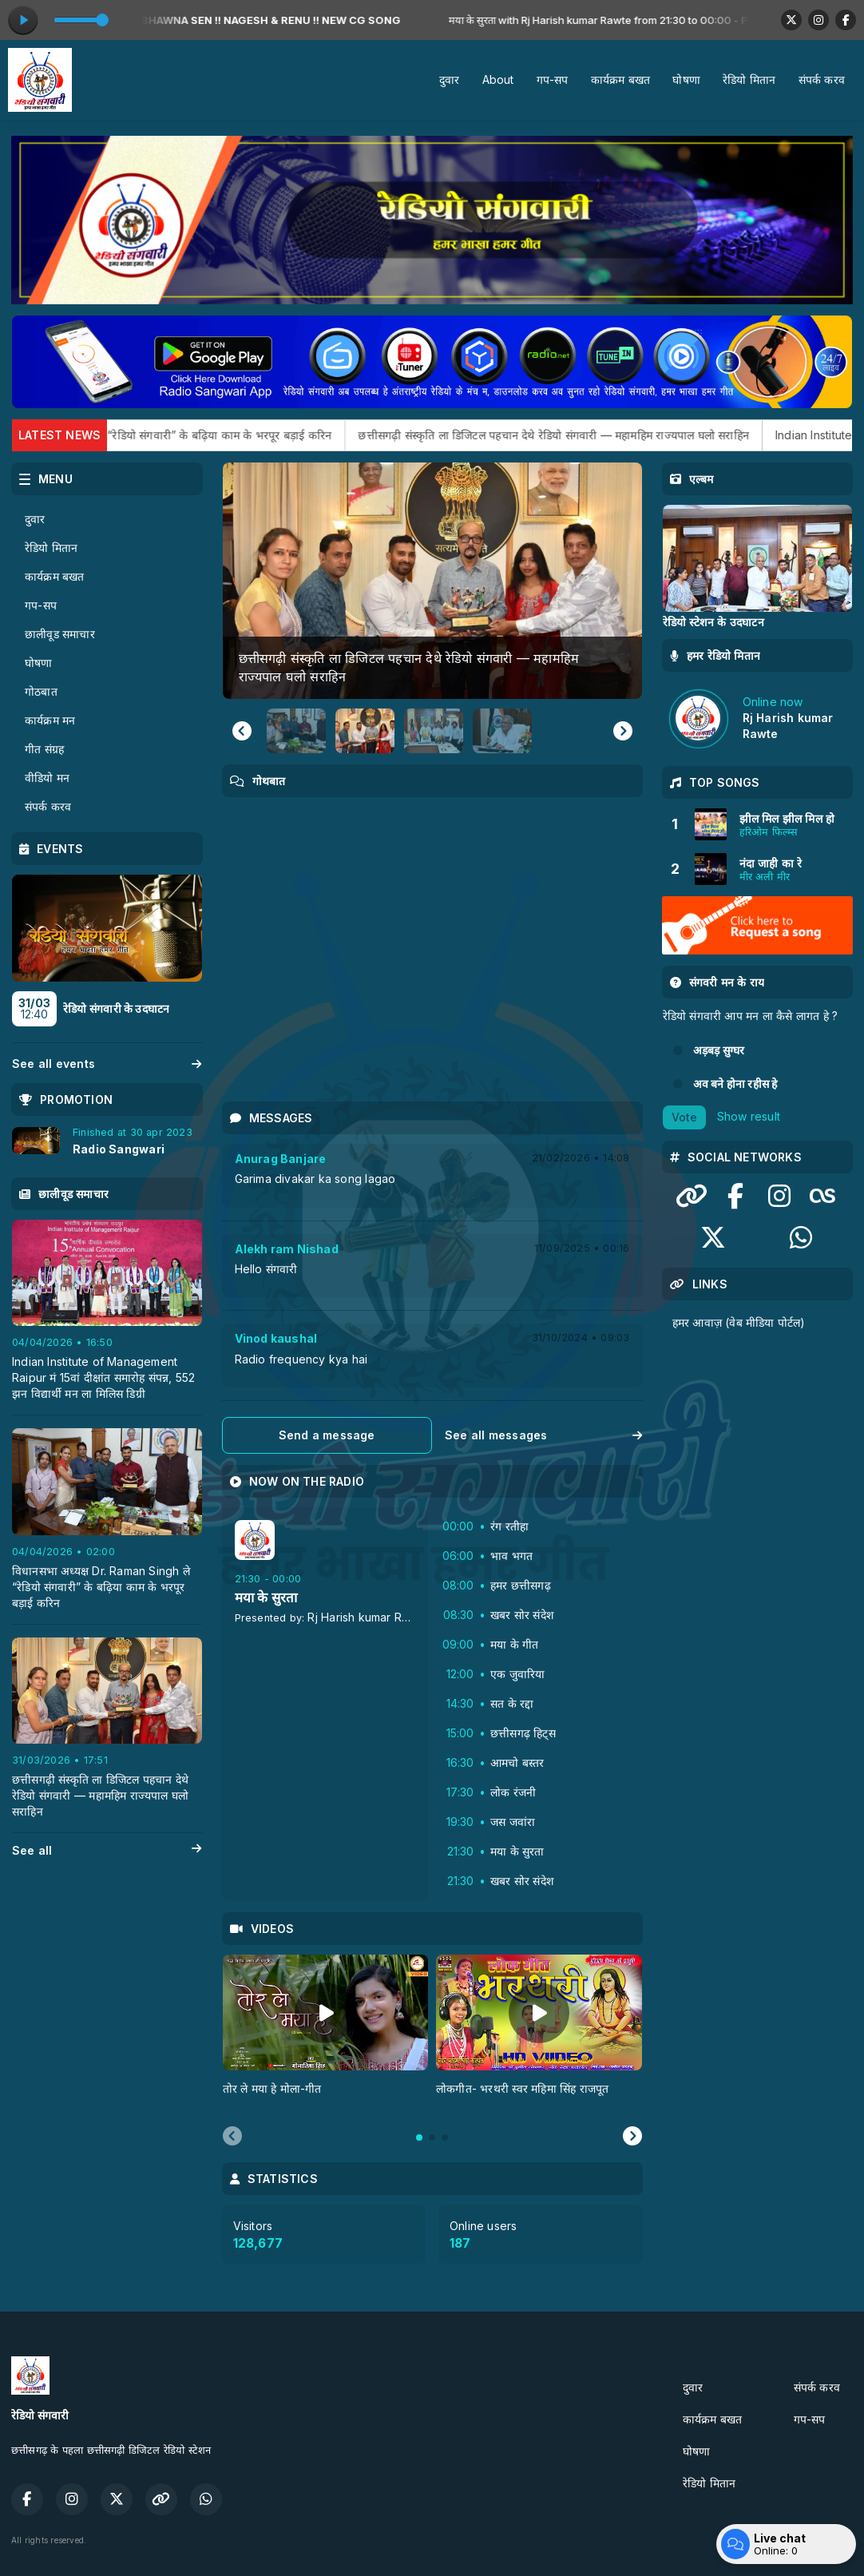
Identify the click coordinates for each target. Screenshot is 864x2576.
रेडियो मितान (749, 79)
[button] (296, 730)
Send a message (327, 1435)
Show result (748, 1115)
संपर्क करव (822, 79)
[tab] (419, 2137)
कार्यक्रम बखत (621, 79)
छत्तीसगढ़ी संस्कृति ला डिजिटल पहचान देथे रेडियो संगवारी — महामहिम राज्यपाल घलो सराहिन (634, 435)
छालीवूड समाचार (60, 634)
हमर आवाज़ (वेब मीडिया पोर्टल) (739, 1322)
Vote (684, 1117)
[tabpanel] (326, 2034)
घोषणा (686, 79)
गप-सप (553, 79)
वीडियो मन (47, 777)
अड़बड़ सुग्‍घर (719, 1050)
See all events (107, 1063)
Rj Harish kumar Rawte (367, 1617)
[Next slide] (622, 730)
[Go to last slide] (242, 730)
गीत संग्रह (44, 749)
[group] (432, 580)
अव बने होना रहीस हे (735, 1083)
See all (107, 1851)
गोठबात (41, 691)
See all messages (544, 1435)
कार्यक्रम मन (50, 720)
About (498, 79)
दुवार (449, 79)
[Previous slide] (232, 2136)
